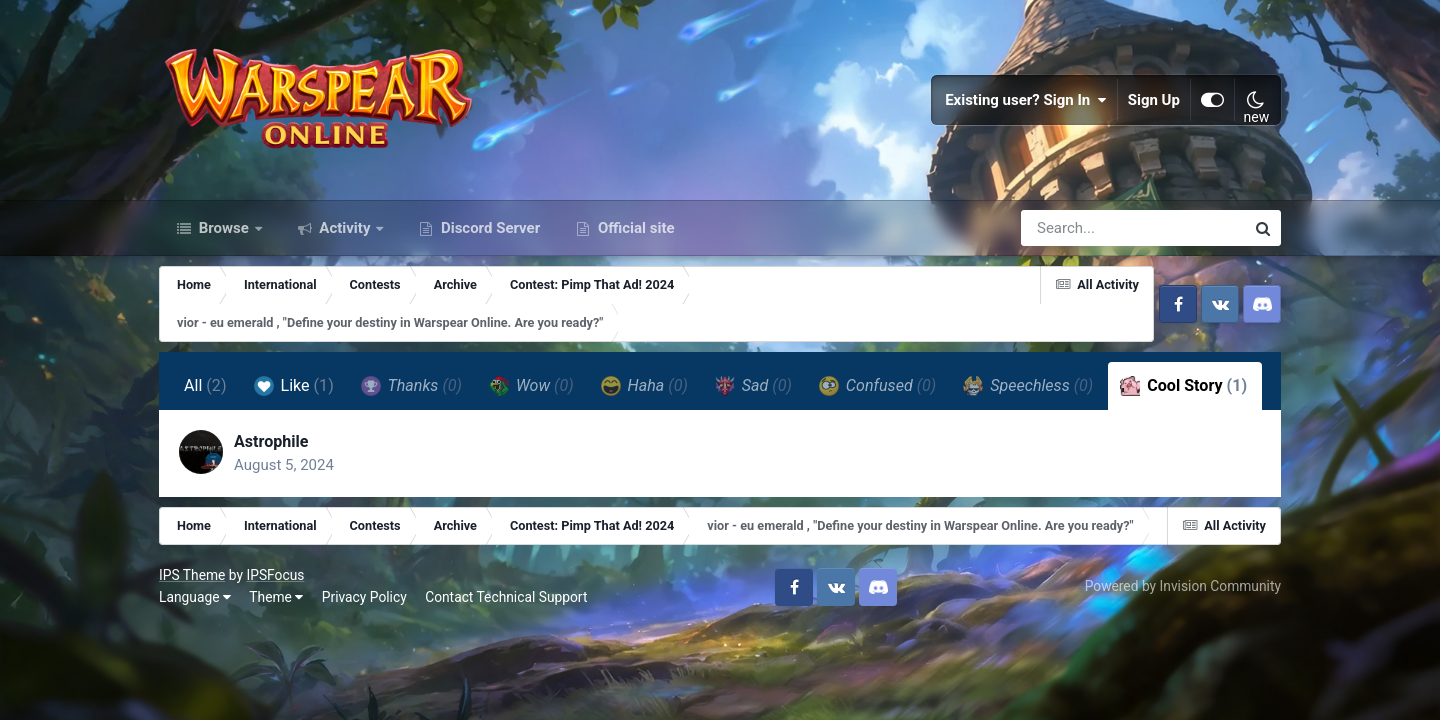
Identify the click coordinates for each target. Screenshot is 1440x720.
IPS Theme (192, 575)
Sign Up (1154, 100)
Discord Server (488, 228)
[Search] (1076, 228)
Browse (224, 228)
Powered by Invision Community (1183, 586)
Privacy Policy (364, 597)
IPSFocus (275, 575)
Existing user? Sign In (1026, 100)
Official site (634, 228)
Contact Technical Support (506, 597)
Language (195, 597)
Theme (276, 597)
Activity (345, 228)
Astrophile (271, 441)
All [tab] (205, 385)
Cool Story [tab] (1183, 386)
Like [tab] (294, 386)
